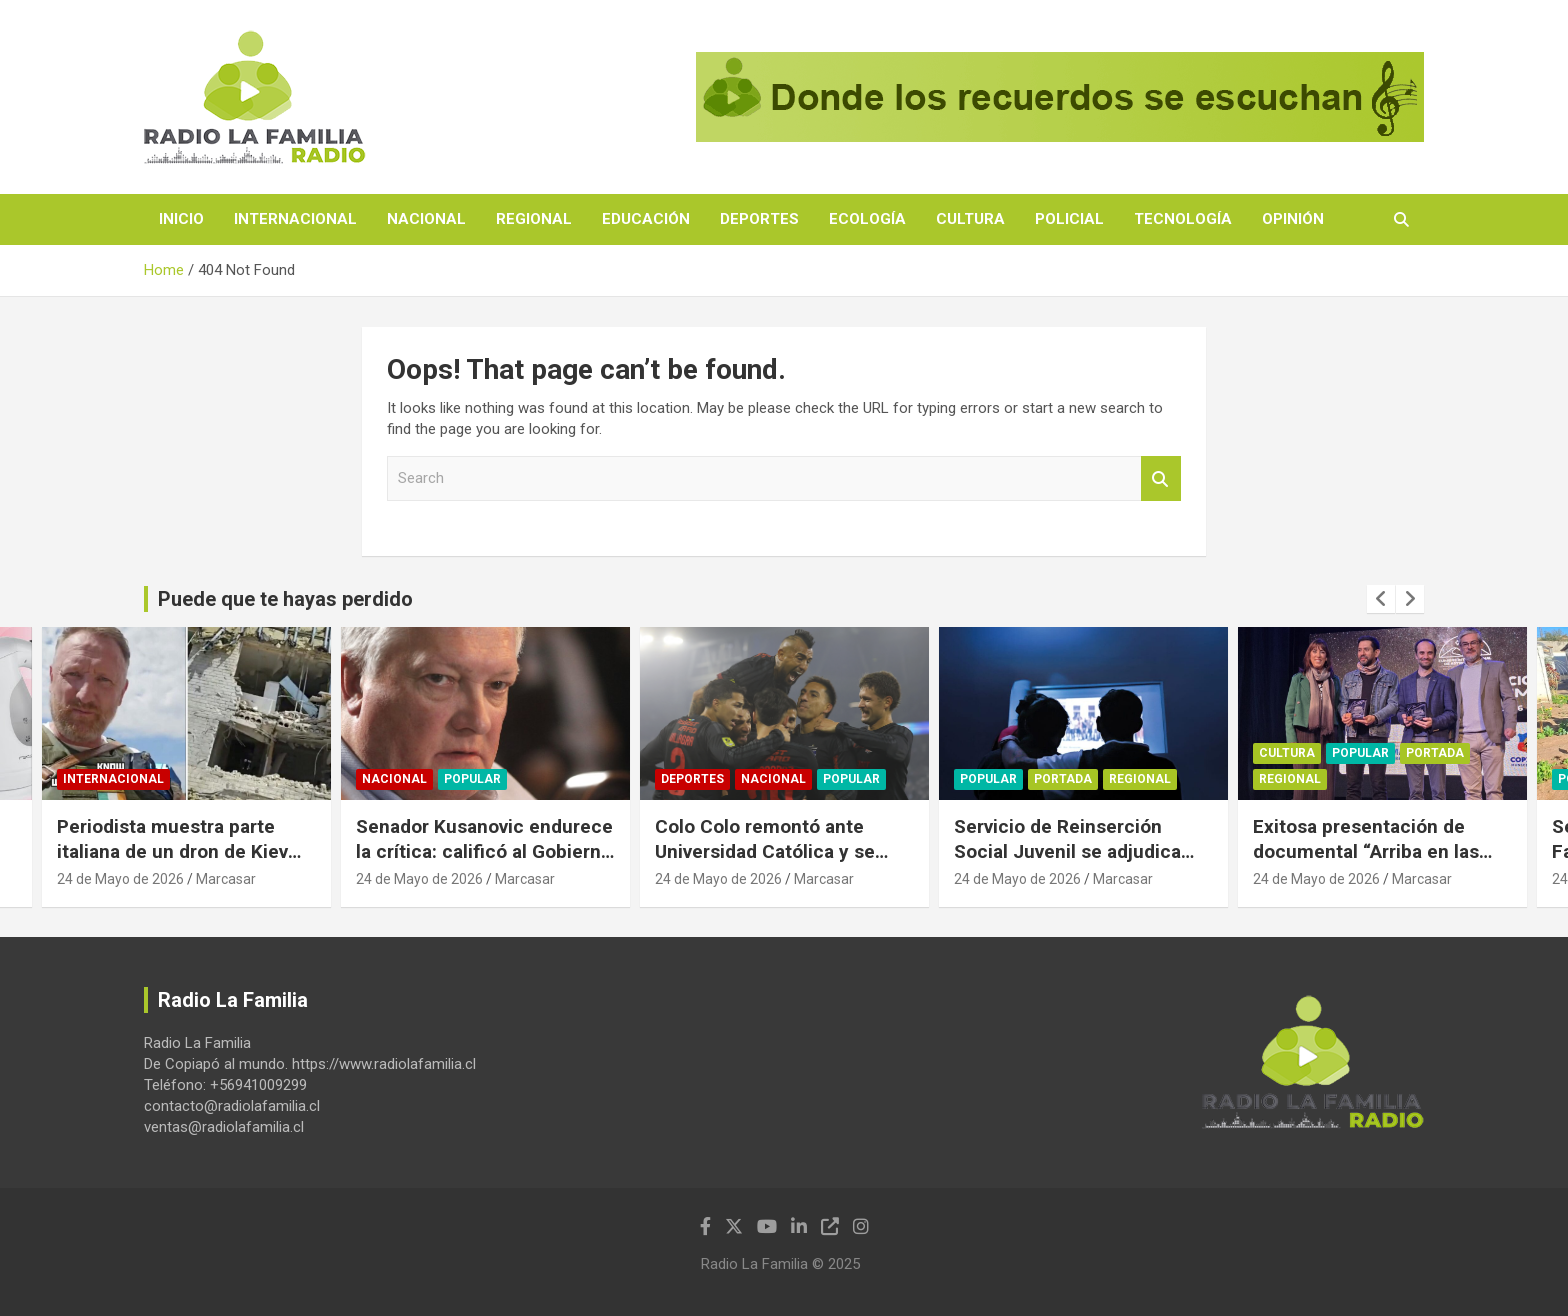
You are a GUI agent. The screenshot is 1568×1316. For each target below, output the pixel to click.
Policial (1069, 219)
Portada (1063, 780)
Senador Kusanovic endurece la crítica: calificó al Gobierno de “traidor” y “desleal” (484, 851)
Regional (534, 219)
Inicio (181, 219)
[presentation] (1381, 599)
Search (1161, 478)
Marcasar (226, 879)
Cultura (970, 219)
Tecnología (1183, 219)
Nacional (426, 219)
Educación (646, 219)
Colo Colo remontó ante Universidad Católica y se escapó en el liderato (765, 851)
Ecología (867, 219)
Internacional (295, 219)
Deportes (759, 219)
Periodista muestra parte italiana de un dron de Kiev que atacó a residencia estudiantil (172, 863)
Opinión (1293, 219)
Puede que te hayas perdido (285, 599)
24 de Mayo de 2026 (120, 879)
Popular (472, 780)
